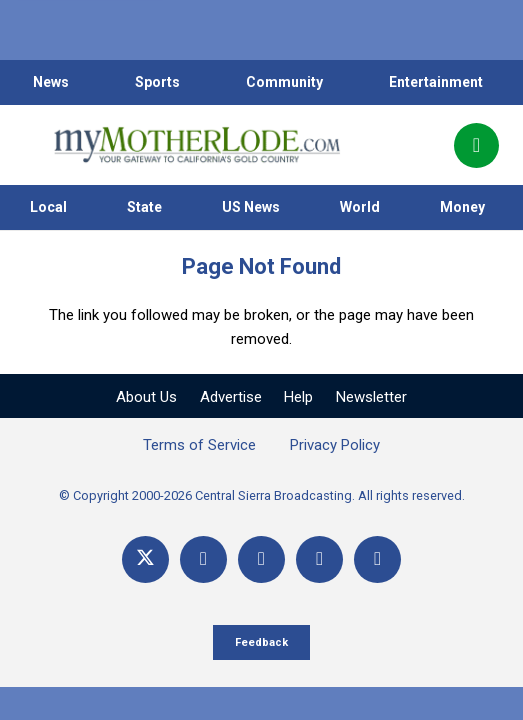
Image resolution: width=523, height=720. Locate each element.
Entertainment (436, 82)
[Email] (319, 559)
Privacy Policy (335, 445)
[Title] (377, 559)
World (360, 207)
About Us (146, 397)
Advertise (231, 397)
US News (251, 207)
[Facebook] (203, 559)
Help (298, 397)
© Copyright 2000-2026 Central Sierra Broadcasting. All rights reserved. (262, 495)
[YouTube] (261, 559)
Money (462, 207)
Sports (157, 82)
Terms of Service (199, 445)
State (144, 207)
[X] (145, 559)
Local (48, 207)
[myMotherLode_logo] (196, 145)
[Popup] (476, 145)
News (51, 82)
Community (284, 82)
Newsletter (371, 397)
